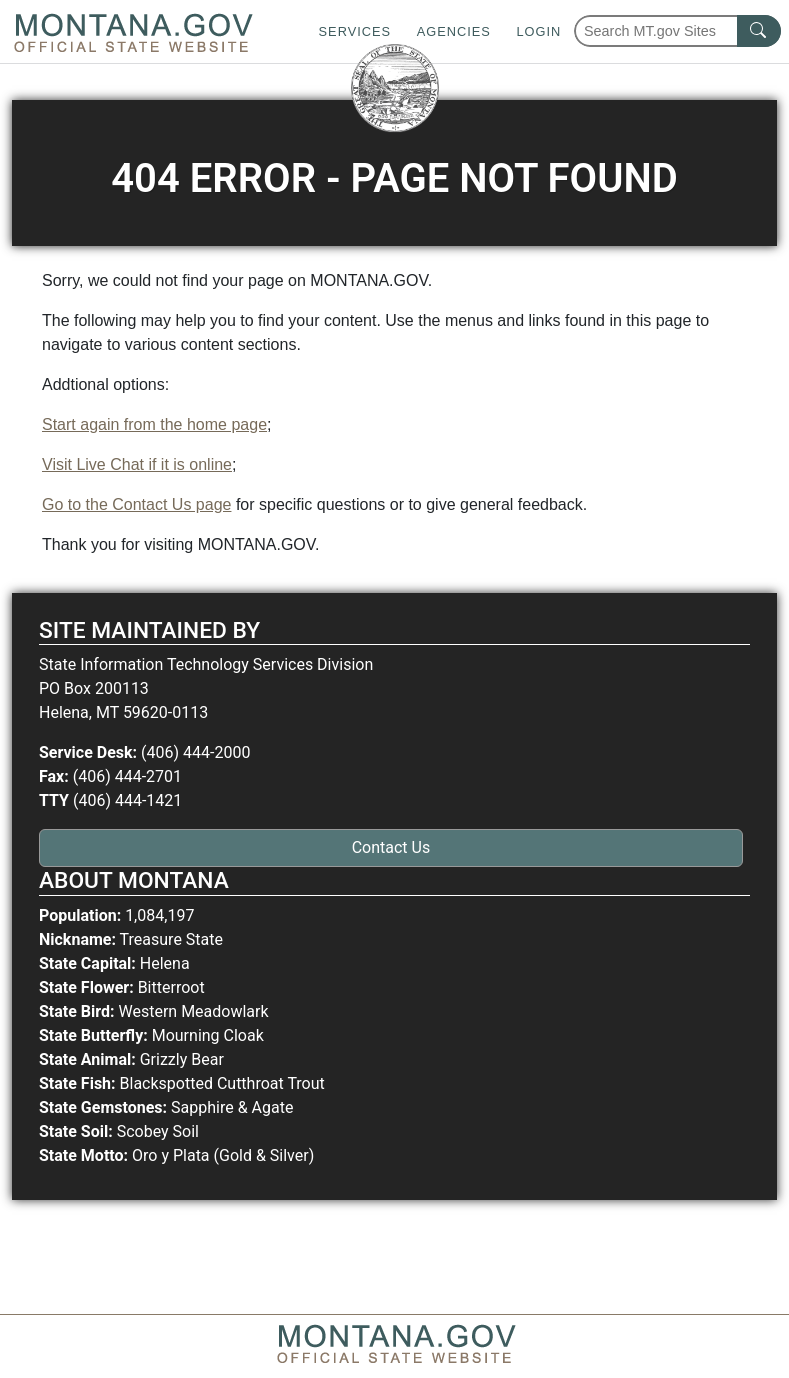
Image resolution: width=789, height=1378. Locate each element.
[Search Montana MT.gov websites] (677, 31)
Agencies (454, 31)
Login (538, 31)
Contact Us (391, 847)
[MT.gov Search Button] (759, 31)
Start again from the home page (154, 424)
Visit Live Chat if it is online (137, 464)
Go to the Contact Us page (136, 504)
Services (355, 31)
